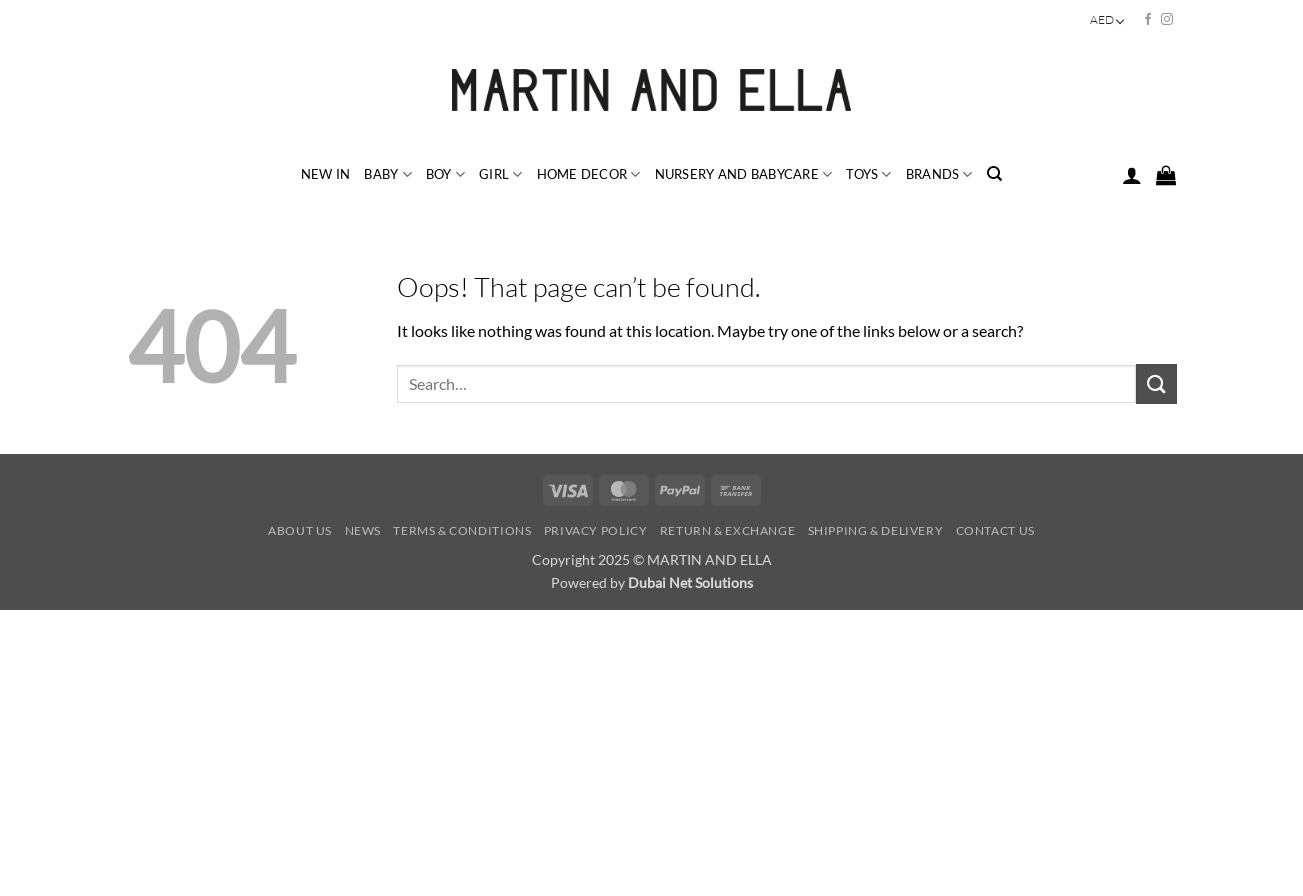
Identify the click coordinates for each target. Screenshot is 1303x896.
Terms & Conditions (462, 530)
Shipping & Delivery (876, 530)
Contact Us (995, 530)
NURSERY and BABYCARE (744, 174)
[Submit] (1156, 383)
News (363, 530)
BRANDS (939, 174)
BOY (445, 174)
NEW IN (326, 174)
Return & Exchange (727, 530)
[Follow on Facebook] (1148, 20)
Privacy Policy (596, 530)
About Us (300, 530)
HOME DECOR (589, 174)
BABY (387, 174)
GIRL (500, 174)
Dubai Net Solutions (690, 582)
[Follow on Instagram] (1167, 20)
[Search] (994, 174)
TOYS (868, 174)
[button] (1132, 175)
